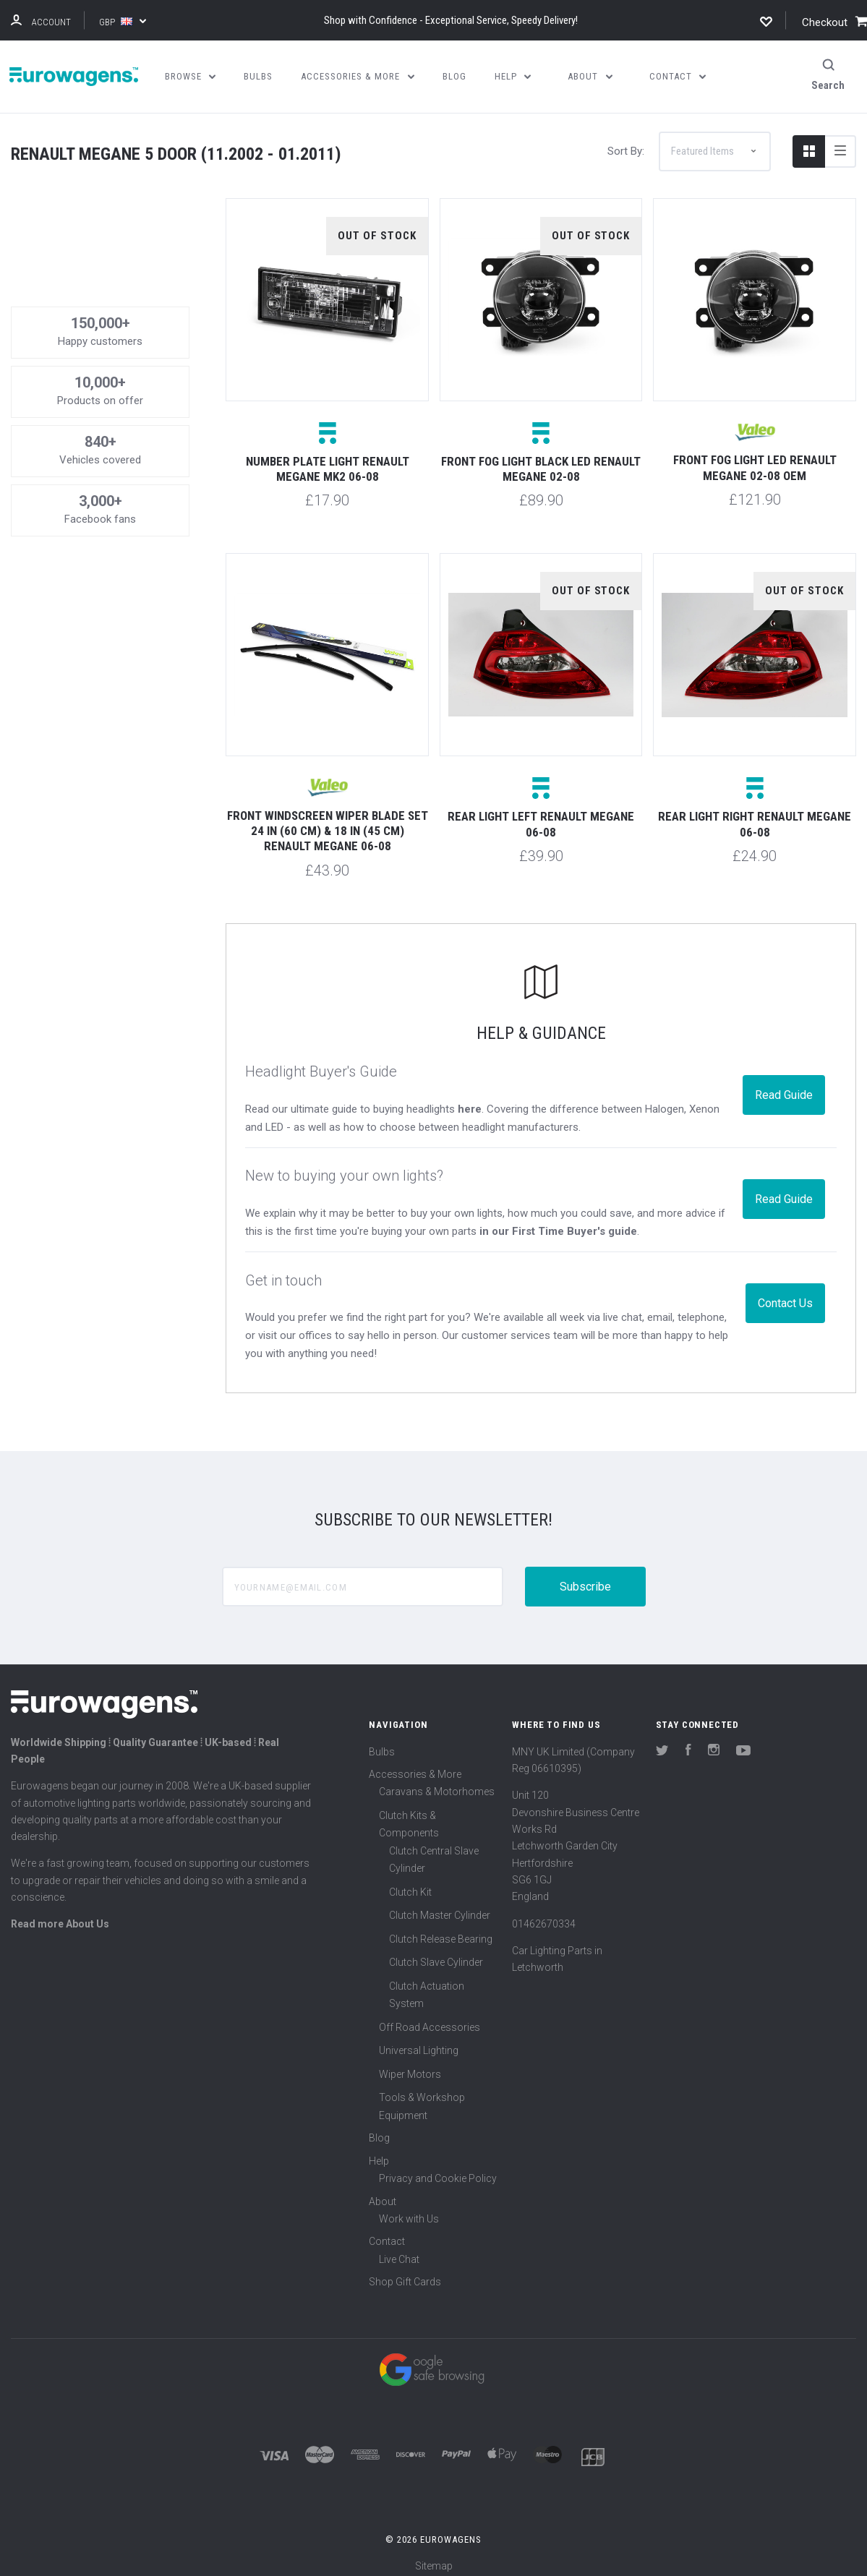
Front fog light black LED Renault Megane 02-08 (541, 460)
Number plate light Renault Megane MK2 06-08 (327, 460)
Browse (190, 76)
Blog (379, 2130)
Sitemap (434, 2557)
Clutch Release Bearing (440, 1930)
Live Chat (399, 2250)
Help (379, 2152)
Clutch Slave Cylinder (436, 1954)
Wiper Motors (410, 2065)
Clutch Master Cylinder (439, 1907)
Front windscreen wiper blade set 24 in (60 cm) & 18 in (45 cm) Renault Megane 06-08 (327, 822)
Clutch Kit (410, 1883)
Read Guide (784, 1086)
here (470, 1100)
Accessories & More (415, 1765)
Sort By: (625, 142)
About (382, 2193)
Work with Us (409, 2210)
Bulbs (382, 1743)
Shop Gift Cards (405, 2274)
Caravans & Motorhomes (437, 1783)
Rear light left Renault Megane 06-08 (541, 816)
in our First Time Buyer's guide (558, 1222)
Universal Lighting (418, 2042)
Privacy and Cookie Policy (438, 2169)
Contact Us (785, 1294)
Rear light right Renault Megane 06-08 (754, 816)
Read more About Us (60, 1916)
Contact (387, 2233)
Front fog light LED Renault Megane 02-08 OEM (755, 459)
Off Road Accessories (429, 2018)
